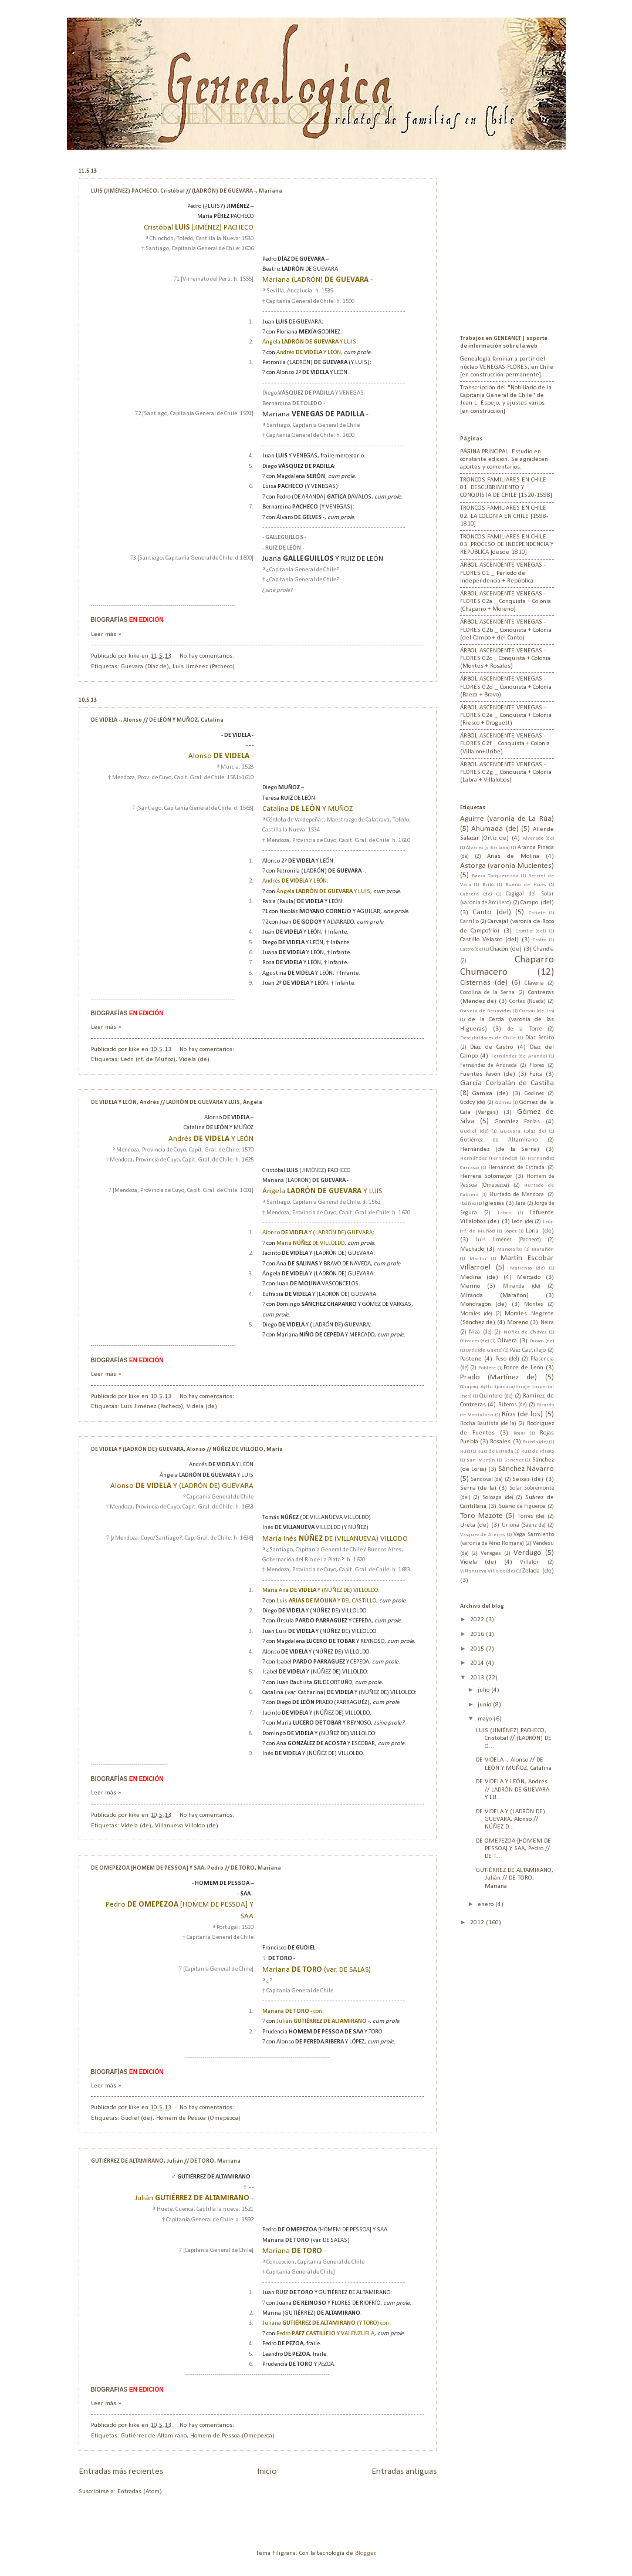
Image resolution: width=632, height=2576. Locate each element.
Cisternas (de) (484, 982)
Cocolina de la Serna (487, 992)
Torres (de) (531, 1516)
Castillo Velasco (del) (489, 940)
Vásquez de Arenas (482, 1534)
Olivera (507, 1341)
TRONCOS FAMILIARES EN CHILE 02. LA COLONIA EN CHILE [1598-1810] (504, 516)
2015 (478, 1649)
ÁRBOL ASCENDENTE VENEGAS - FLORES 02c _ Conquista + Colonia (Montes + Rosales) (505, 659)
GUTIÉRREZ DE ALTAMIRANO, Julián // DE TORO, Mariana (166, 2161)
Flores (537, 1065)
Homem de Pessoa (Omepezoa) (198, 2118)
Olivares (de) (474, 1340)
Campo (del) (537, 903)
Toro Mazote (481, 1516)
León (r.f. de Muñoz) (148, 1059)
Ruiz (465, 1451)
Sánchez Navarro (525, 1469)
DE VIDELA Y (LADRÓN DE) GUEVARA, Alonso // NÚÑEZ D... (510, 1820)
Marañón (543, 1249)
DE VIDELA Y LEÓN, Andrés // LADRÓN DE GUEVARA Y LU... (512, 1790)
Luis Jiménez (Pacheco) (204, 667)
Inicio (267, 2471)
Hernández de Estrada (516, 1167)
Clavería (534, 983)
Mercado (528, 1277)
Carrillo (469, 921)
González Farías (517, 1122)
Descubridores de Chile (488, 1037)
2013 (478, 1678)
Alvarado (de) (538, 838)
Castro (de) (471, 949)
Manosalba (510, 1249)
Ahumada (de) (495, 829)
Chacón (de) (506, 949)
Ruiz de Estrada (495, 1451)
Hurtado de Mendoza (516, 1194)
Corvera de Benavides (485, 1010)
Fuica (536, 1074)
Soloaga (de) (497, 1497)
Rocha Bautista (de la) (488, 1423)
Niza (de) (480, 1332)
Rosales (500, 1442)
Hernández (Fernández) (488, 1158)
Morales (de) (476, 1313)
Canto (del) (491, 912)
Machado (472, 1249)
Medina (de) (479, 1277)
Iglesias (493, 1203)
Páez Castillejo (528, 1350)
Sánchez (513, 1460)
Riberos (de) (513, 1404)
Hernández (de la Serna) (500, 1149)
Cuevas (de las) (536, 1010)
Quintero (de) (496, 1396)
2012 (478, 1923)
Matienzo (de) (527, 1268)
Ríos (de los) (522, 1414)
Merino (470, 1286)
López (510, 1231)
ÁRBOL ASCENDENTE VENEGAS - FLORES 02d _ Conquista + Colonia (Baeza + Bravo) (506, 687)
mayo (486, 1719)
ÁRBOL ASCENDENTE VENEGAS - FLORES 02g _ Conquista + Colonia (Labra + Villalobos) (506, 773)
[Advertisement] (533, 240)
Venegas (491, 1553)
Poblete (487, 1368)
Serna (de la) (478, 1488)
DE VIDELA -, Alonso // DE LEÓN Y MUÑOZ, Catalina (157, 720)
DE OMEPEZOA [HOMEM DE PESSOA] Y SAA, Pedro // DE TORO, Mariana (186, 1868)
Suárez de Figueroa (522, 1506)
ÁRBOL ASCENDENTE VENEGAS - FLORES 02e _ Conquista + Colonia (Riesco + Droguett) (506, 716)
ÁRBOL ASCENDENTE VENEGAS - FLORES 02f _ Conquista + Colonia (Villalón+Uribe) (505, 744)
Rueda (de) (535, 1441)
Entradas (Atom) (139, 2492)
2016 (478, 1634)
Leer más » (106, 634)
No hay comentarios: (208, 656)
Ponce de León (523, 1368)
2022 (478, 1620)
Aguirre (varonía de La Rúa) (507, 819)
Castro (539, 939)
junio (485, 1705)
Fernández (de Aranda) (519, 1056)
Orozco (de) (541, 1340)
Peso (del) (507, 1359)
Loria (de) (539, 1231)
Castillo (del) (531, 931)
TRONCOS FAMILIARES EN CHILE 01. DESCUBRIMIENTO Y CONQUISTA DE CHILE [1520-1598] (506, 488)
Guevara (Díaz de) (145, 667)
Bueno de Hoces (525, 884)
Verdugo (527, 1553)
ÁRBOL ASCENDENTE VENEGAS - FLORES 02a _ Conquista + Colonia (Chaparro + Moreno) (505, 602)
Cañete (537, 912)
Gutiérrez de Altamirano (154, 2436)
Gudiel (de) (137, 2118)
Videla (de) (194, 1059)
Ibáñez (468, 1203)
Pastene (471, 1359)
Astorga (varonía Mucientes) (507, 866)
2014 (478, 1663)
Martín (477, 1258)
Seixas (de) (527, 1479)
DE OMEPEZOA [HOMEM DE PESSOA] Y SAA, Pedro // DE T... (513, 1849)
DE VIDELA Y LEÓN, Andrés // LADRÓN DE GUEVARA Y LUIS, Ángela (176, 1102)
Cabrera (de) (476, 894)
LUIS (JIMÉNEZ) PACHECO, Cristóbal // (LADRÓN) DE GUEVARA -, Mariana (186, 191)
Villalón (530, 1562)
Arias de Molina (513, 856)
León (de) (522, 1221)
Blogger (365, 2553)
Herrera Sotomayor (486, 1176)
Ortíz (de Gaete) (484, 1350)
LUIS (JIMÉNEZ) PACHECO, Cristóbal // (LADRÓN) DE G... (514, 1739)
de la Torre (525, 1029)
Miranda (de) (521, 1286)
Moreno (517, 1322)
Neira (547, 1322)
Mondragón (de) (484, 1304)
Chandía (543, 949)
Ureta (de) (474, 1525)
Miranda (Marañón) (494, 1295)
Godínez (534, 1093)
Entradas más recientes (121, 2471)
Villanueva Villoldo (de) (186, 1826)
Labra (504, 1212)
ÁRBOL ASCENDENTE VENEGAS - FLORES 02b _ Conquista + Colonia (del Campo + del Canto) (506, 630)
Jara (521, 1203)
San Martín (481, 1460)
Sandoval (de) (487, 1479)
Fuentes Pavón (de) (487, 1074)
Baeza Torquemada (495, 875)
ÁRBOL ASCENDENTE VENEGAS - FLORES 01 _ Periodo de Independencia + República (503, 573)
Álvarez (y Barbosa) (487, 847)
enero (486, 1904)
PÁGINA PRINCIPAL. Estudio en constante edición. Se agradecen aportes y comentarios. (504, 460)
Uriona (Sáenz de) (524, 1525)
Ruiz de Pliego (537, 1451)
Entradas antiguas (404, 2471)
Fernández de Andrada (489, 1065)
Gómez (503, 1102)
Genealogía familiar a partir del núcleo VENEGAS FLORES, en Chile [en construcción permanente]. (506, 367)
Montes (533, 1304)
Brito (488, 884)
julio (484, 1690)
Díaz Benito (539, 1037)
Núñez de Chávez (524, 1332)
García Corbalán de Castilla (507, 1083)
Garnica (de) (490, 1093)
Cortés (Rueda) (527, 1001)
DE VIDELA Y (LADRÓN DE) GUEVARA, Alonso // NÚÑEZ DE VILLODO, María (187, 1449)
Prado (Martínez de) (499, 1377)
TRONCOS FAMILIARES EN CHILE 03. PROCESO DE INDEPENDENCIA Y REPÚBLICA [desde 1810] (506, 545)
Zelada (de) (537, 1571)
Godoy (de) (472, 1102)
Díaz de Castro (491, 1047)
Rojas (519, 1433)
